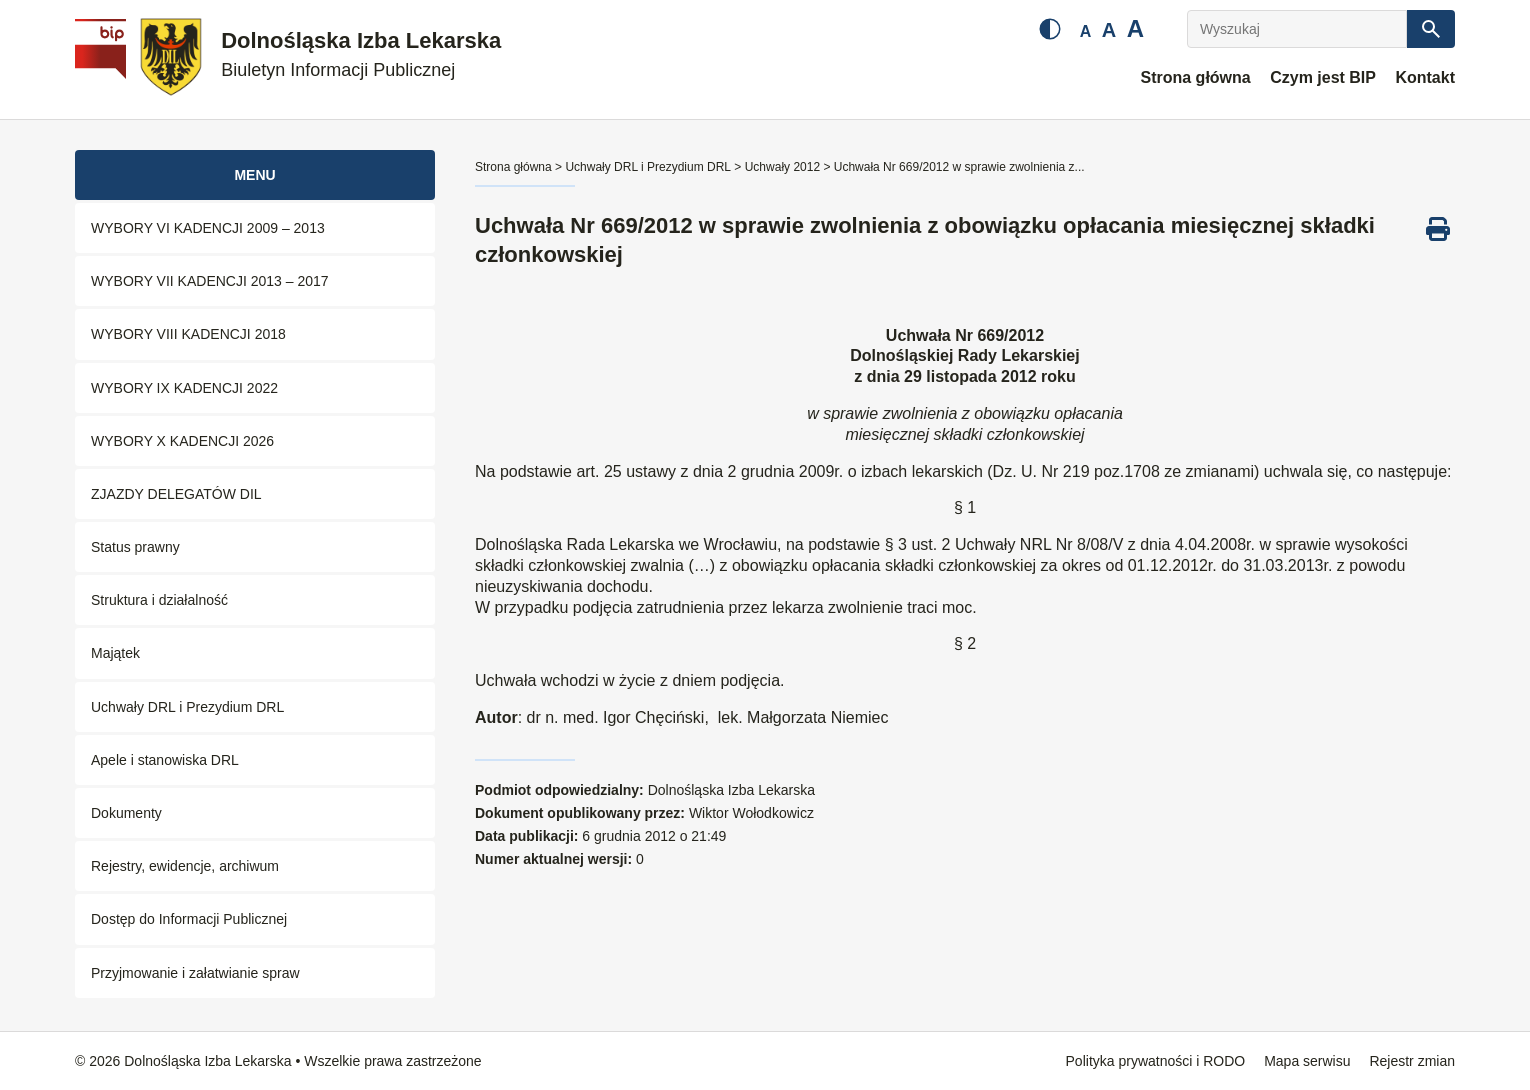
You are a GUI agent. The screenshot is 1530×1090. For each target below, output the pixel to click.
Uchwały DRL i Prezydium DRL (187, 707)
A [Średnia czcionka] (1109, 30)
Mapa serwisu (1307, 1061)
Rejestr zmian (1412, 1061)
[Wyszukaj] (1297, 29)
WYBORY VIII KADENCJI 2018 (188, 334)
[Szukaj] (1431, 29)
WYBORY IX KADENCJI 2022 (184, 388)
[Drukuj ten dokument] (1438, 229)
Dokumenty (126, 813)
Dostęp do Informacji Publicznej (189, 919)
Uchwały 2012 (782, 167)
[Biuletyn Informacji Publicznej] (103, 60)
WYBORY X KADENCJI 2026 (182, 441)
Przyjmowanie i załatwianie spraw (195, 973)
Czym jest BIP (1323, 77)
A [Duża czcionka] (1135, 28)
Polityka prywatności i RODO (1156, 1061)
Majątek (115, 653)
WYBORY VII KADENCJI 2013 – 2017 (210, 281)
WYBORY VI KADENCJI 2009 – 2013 (208, 228)
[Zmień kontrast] (1050, 29)
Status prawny (135, 547)
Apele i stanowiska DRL (165, 760)
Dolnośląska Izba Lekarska (361, 54)
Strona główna (1195, 77)
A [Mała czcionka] (1086, 31)
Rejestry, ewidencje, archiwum (185, 866)
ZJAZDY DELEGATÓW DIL (176, 494)
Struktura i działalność (159, 600)
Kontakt (1425, 77)
